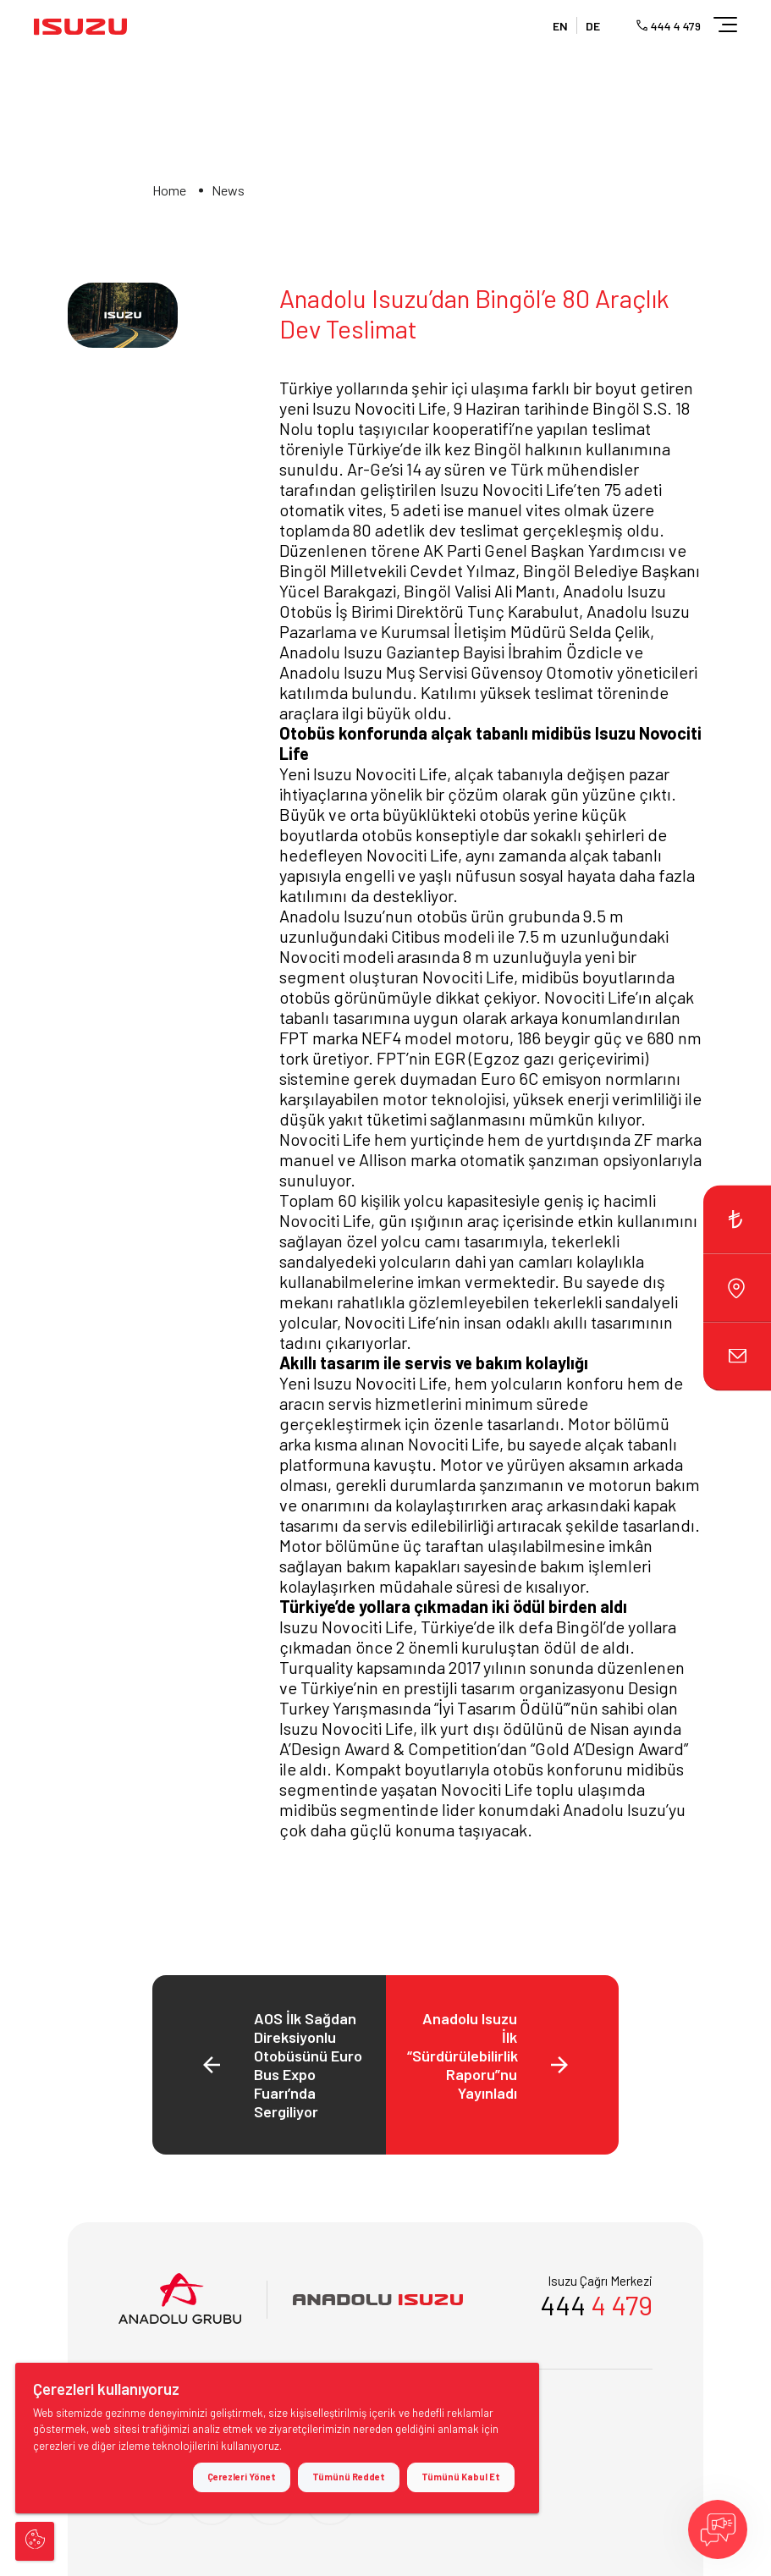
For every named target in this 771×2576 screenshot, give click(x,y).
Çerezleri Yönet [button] (241, 2477)
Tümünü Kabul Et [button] (460, 2477)
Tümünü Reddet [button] (348, 2477)
